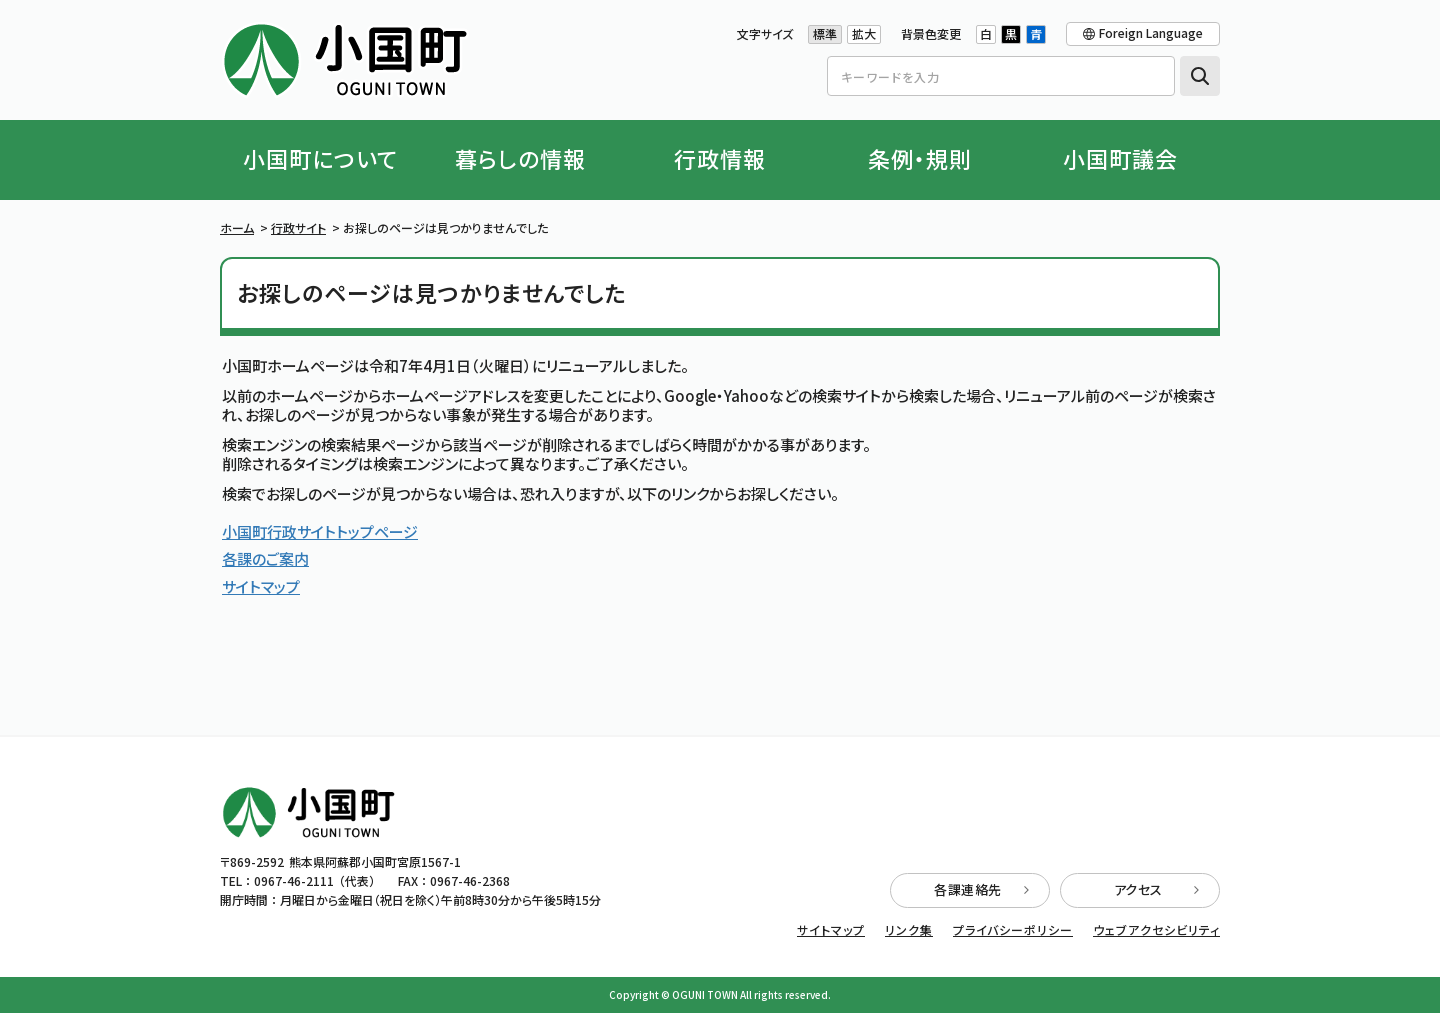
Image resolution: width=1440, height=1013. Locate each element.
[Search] (1001, 76)
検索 (1200, 76)
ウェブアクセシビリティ (1156, 930)
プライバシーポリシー (1013, 930)
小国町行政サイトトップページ (320, 531)
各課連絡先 (981, 889)
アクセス (1157, 889)
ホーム (237, 227)
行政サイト (298, 227)
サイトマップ (261, 586)
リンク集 (909, 930)
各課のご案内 (265, 558)
